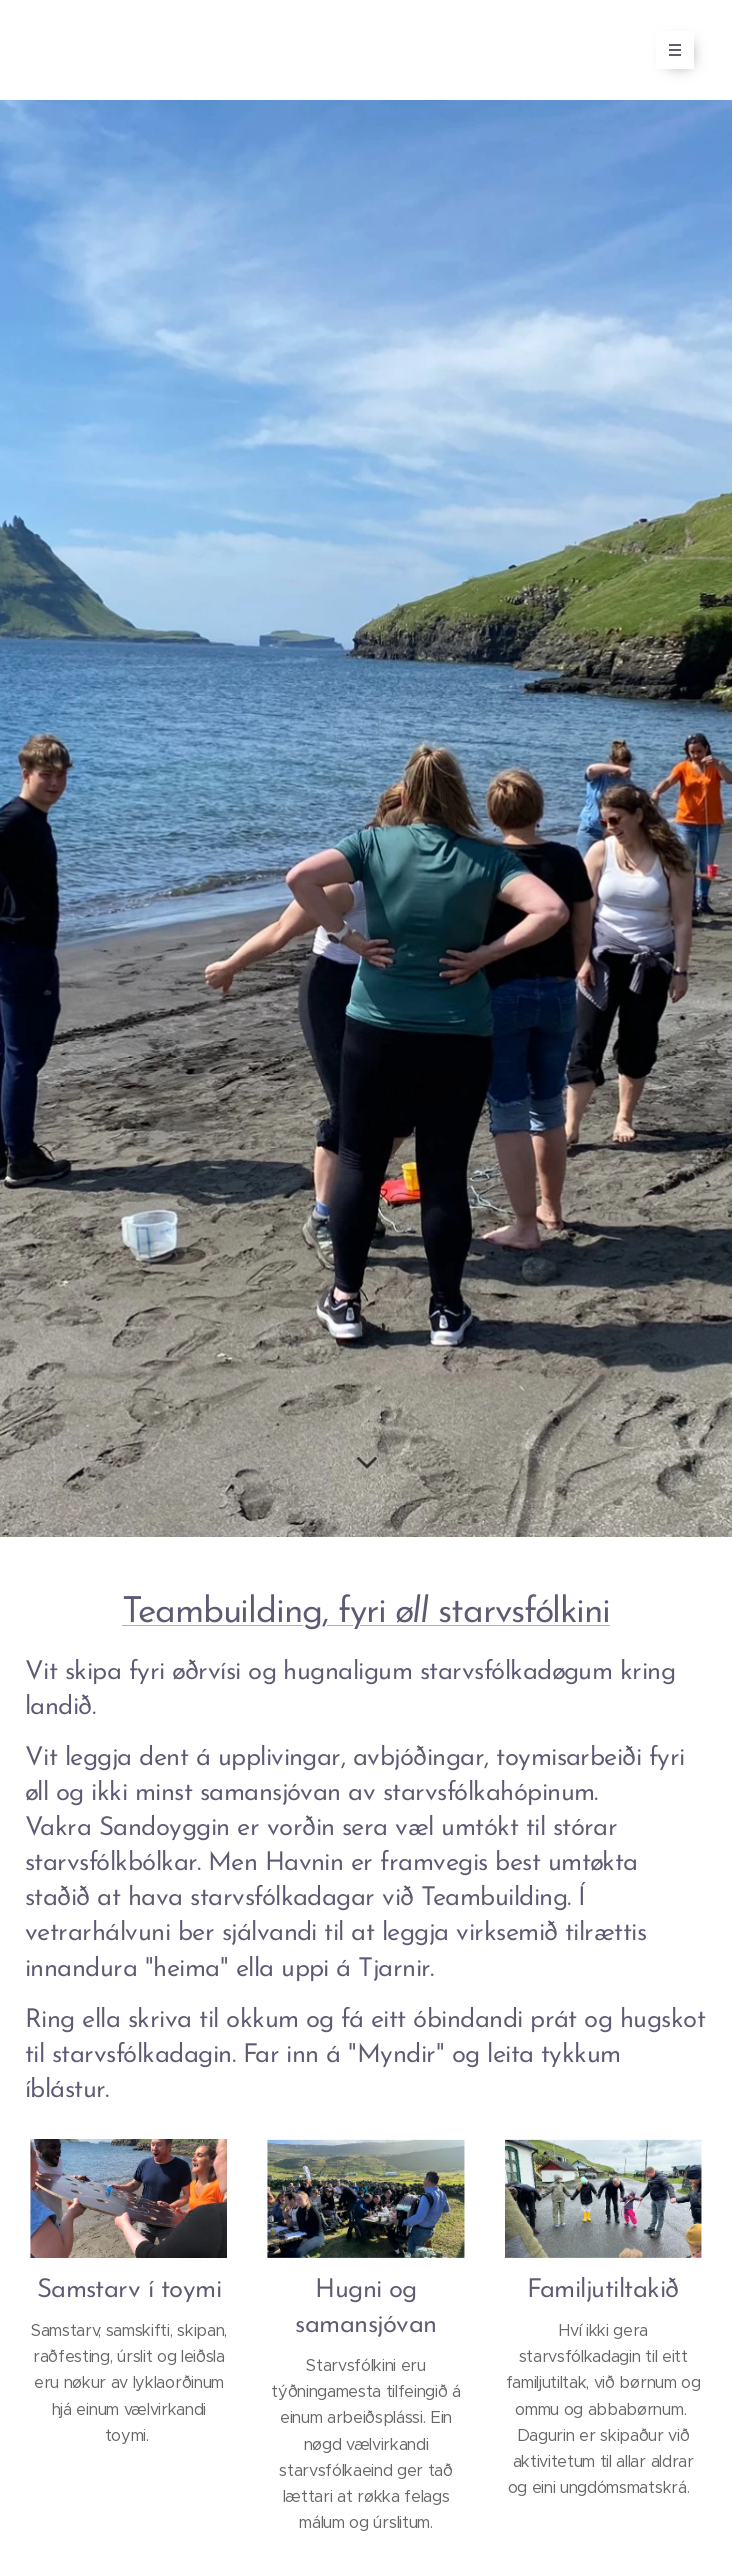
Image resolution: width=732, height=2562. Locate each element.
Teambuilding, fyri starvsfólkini (366, 1613)
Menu (668, 50)
